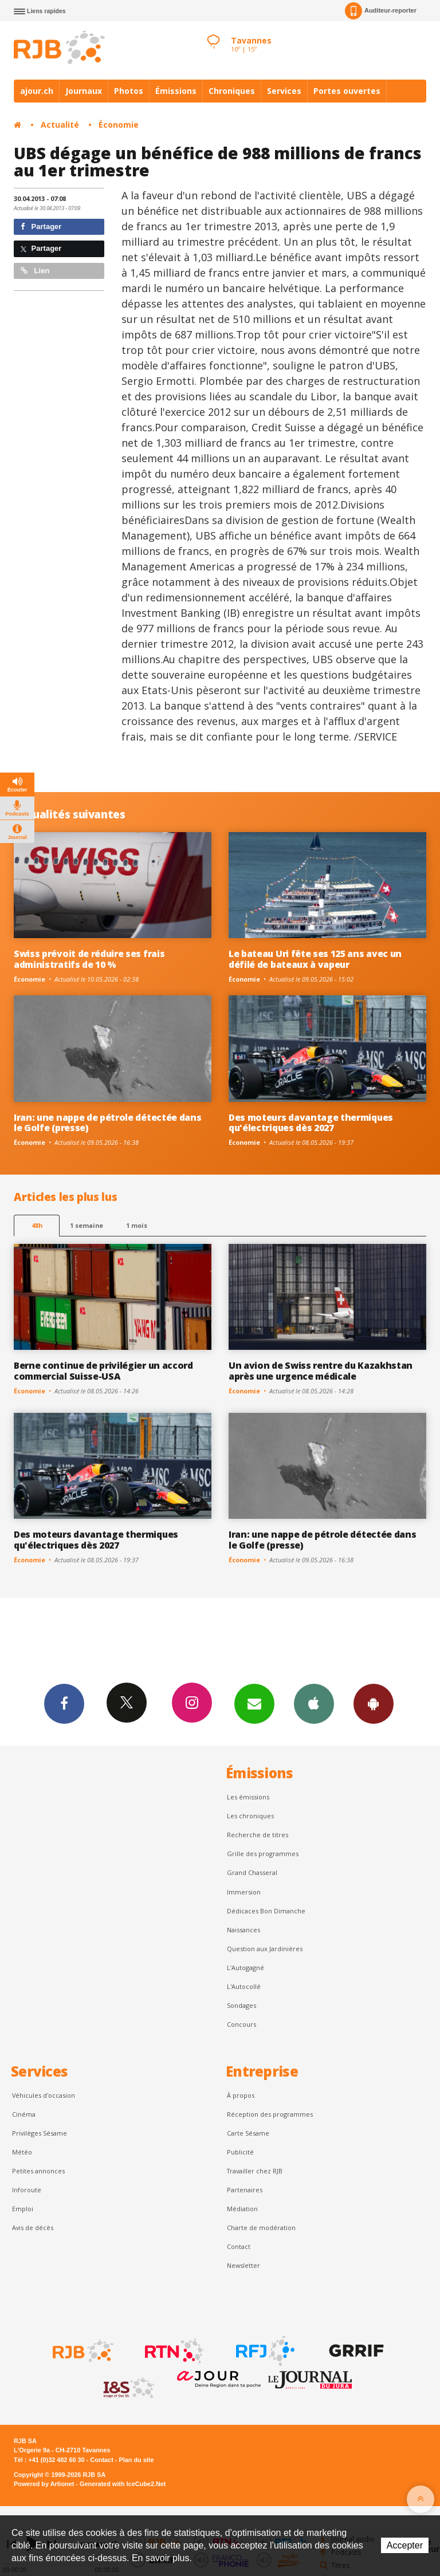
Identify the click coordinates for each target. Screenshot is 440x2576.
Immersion (244, 1892)
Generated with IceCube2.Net (123, 2483)
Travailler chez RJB (254, 2171)
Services (284, 90)
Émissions (176, 90)
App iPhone (314, 1703)
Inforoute (26, 2189)
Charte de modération (261, 2227)
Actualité (60, 124)
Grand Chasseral (252, 1872)
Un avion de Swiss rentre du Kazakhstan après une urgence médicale (320, 1370)
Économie (119, 124)
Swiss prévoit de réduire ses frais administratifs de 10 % (89, 959)
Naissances (243, 1929)
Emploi (22, 2208)
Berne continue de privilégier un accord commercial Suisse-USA (103, 1370)
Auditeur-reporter (381, 10)
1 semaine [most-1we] (86, 1225)
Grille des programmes (262, 1853)
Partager (41, 226)
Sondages (241, 2005)
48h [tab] (37, 1225)
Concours (241, 2024)
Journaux (83, 90)
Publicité (240, 2152)
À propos (240, 2095)
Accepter (405, 2545)
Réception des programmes (270, 2114)
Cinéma (24, 2114)
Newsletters (254, 1703)
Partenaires (244, 2189)
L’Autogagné (245, 1967)
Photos (128, 90)
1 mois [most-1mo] (136, 1225)
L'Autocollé (244, 1986)
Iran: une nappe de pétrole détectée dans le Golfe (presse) (107, 1123)
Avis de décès (32, 2227)
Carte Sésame (248, 2133)
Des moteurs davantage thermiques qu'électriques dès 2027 (311, 1123)
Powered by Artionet (44, 2483)
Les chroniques (250, 1815)
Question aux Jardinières (264, 1948)
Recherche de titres (257, 1834)
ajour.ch (36, 90)
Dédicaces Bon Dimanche (266, 1911)
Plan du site (136, 2459)
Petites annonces (38, 2171)
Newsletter (243, 2265)
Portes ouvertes (346, 90)
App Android (373, 1703)
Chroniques (232, 90)
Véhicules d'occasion (43, 2095)
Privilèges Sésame (39, 2133)
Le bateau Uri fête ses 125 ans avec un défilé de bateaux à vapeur (315, 959)
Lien (35, 270)
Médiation (242, 2208)
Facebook (64, 1703)
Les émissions (248, 1797)
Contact (238, 2246)
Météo (22, 2152)
